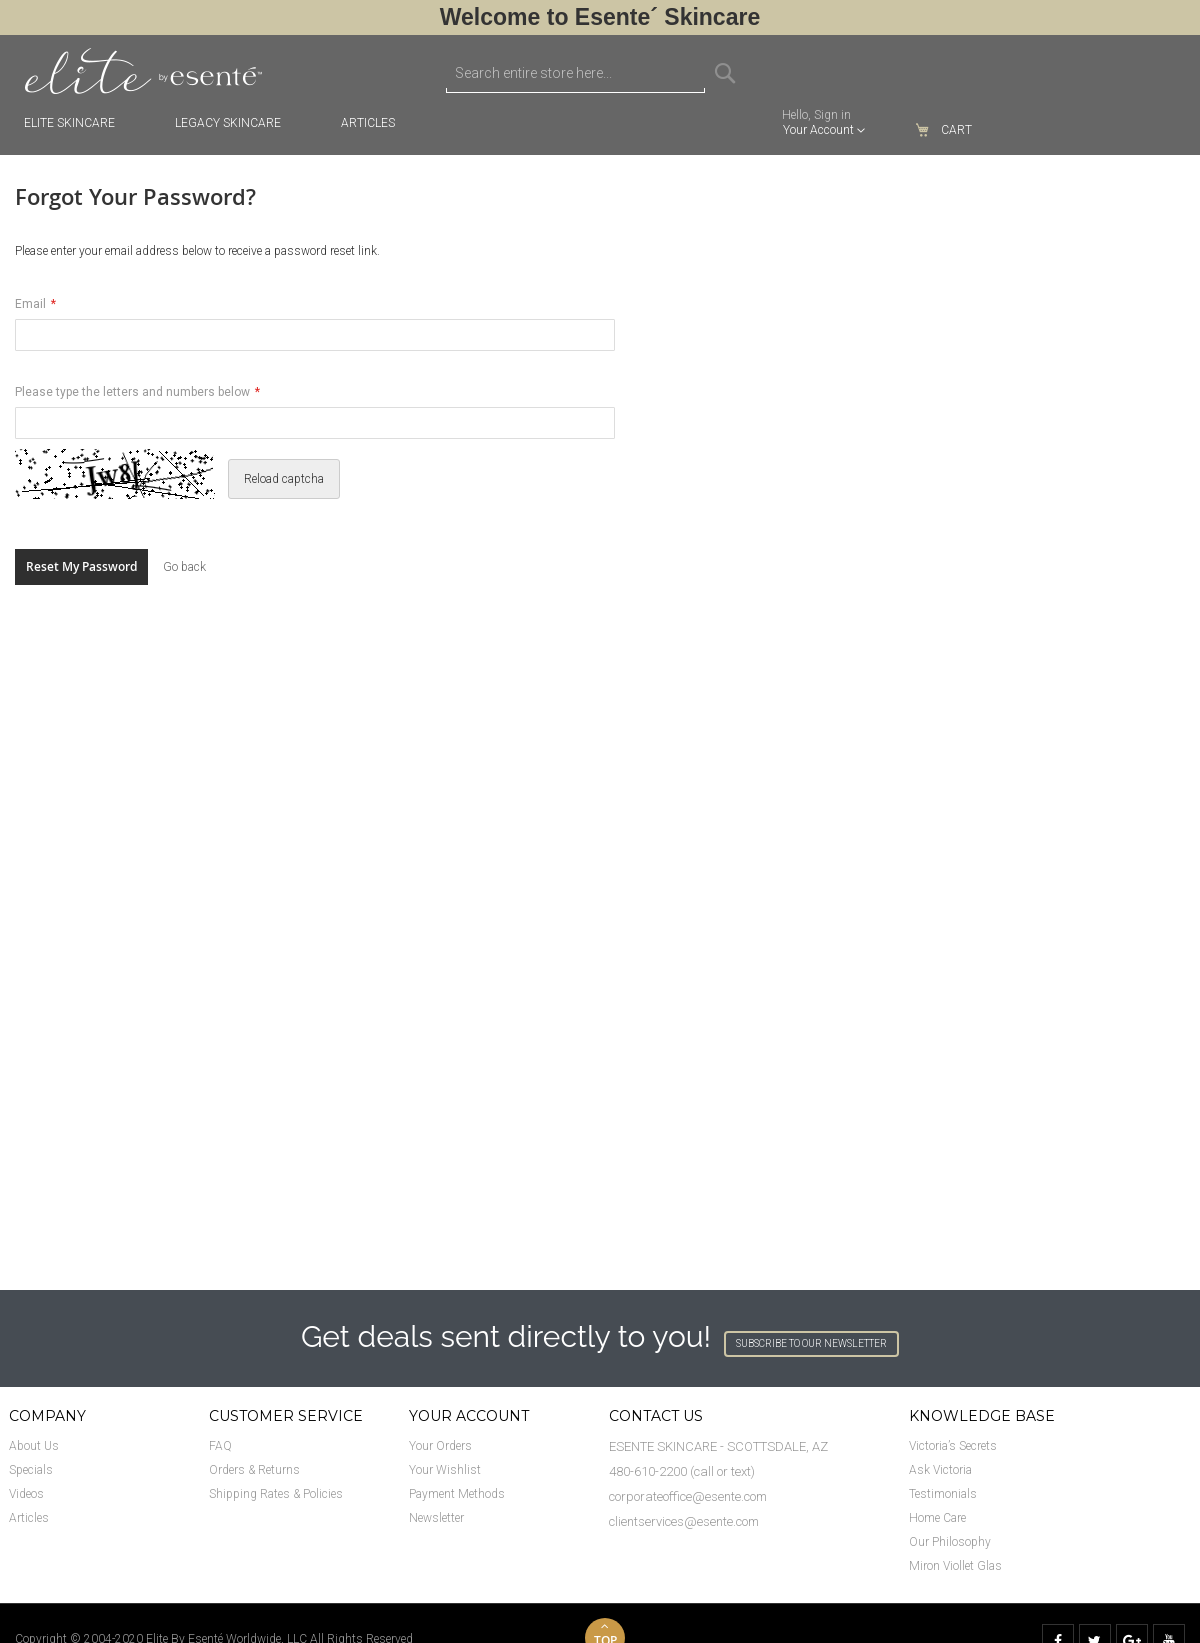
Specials (31, 1470)
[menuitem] (378, 123)
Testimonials (943, 1494)
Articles (29, 1518)
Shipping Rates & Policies (276, 1494)
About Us (34, 1446)
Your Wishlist (445, 1470)
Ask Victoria (940, 1470)
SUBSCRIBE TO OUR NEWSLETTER (811, 1343)
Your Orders (440, 1446)
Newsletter (436, 1518)
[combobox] (575, 73)
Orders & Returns (254, 1470)
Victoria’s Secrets (953, 1446)
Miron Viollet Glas (955, 1566)
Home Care (937, 1518)
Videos (26, 1494)
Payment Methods (457, 1494)
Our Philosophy (950, 1542)
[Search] (725, 73)
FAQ (220, 1446)
